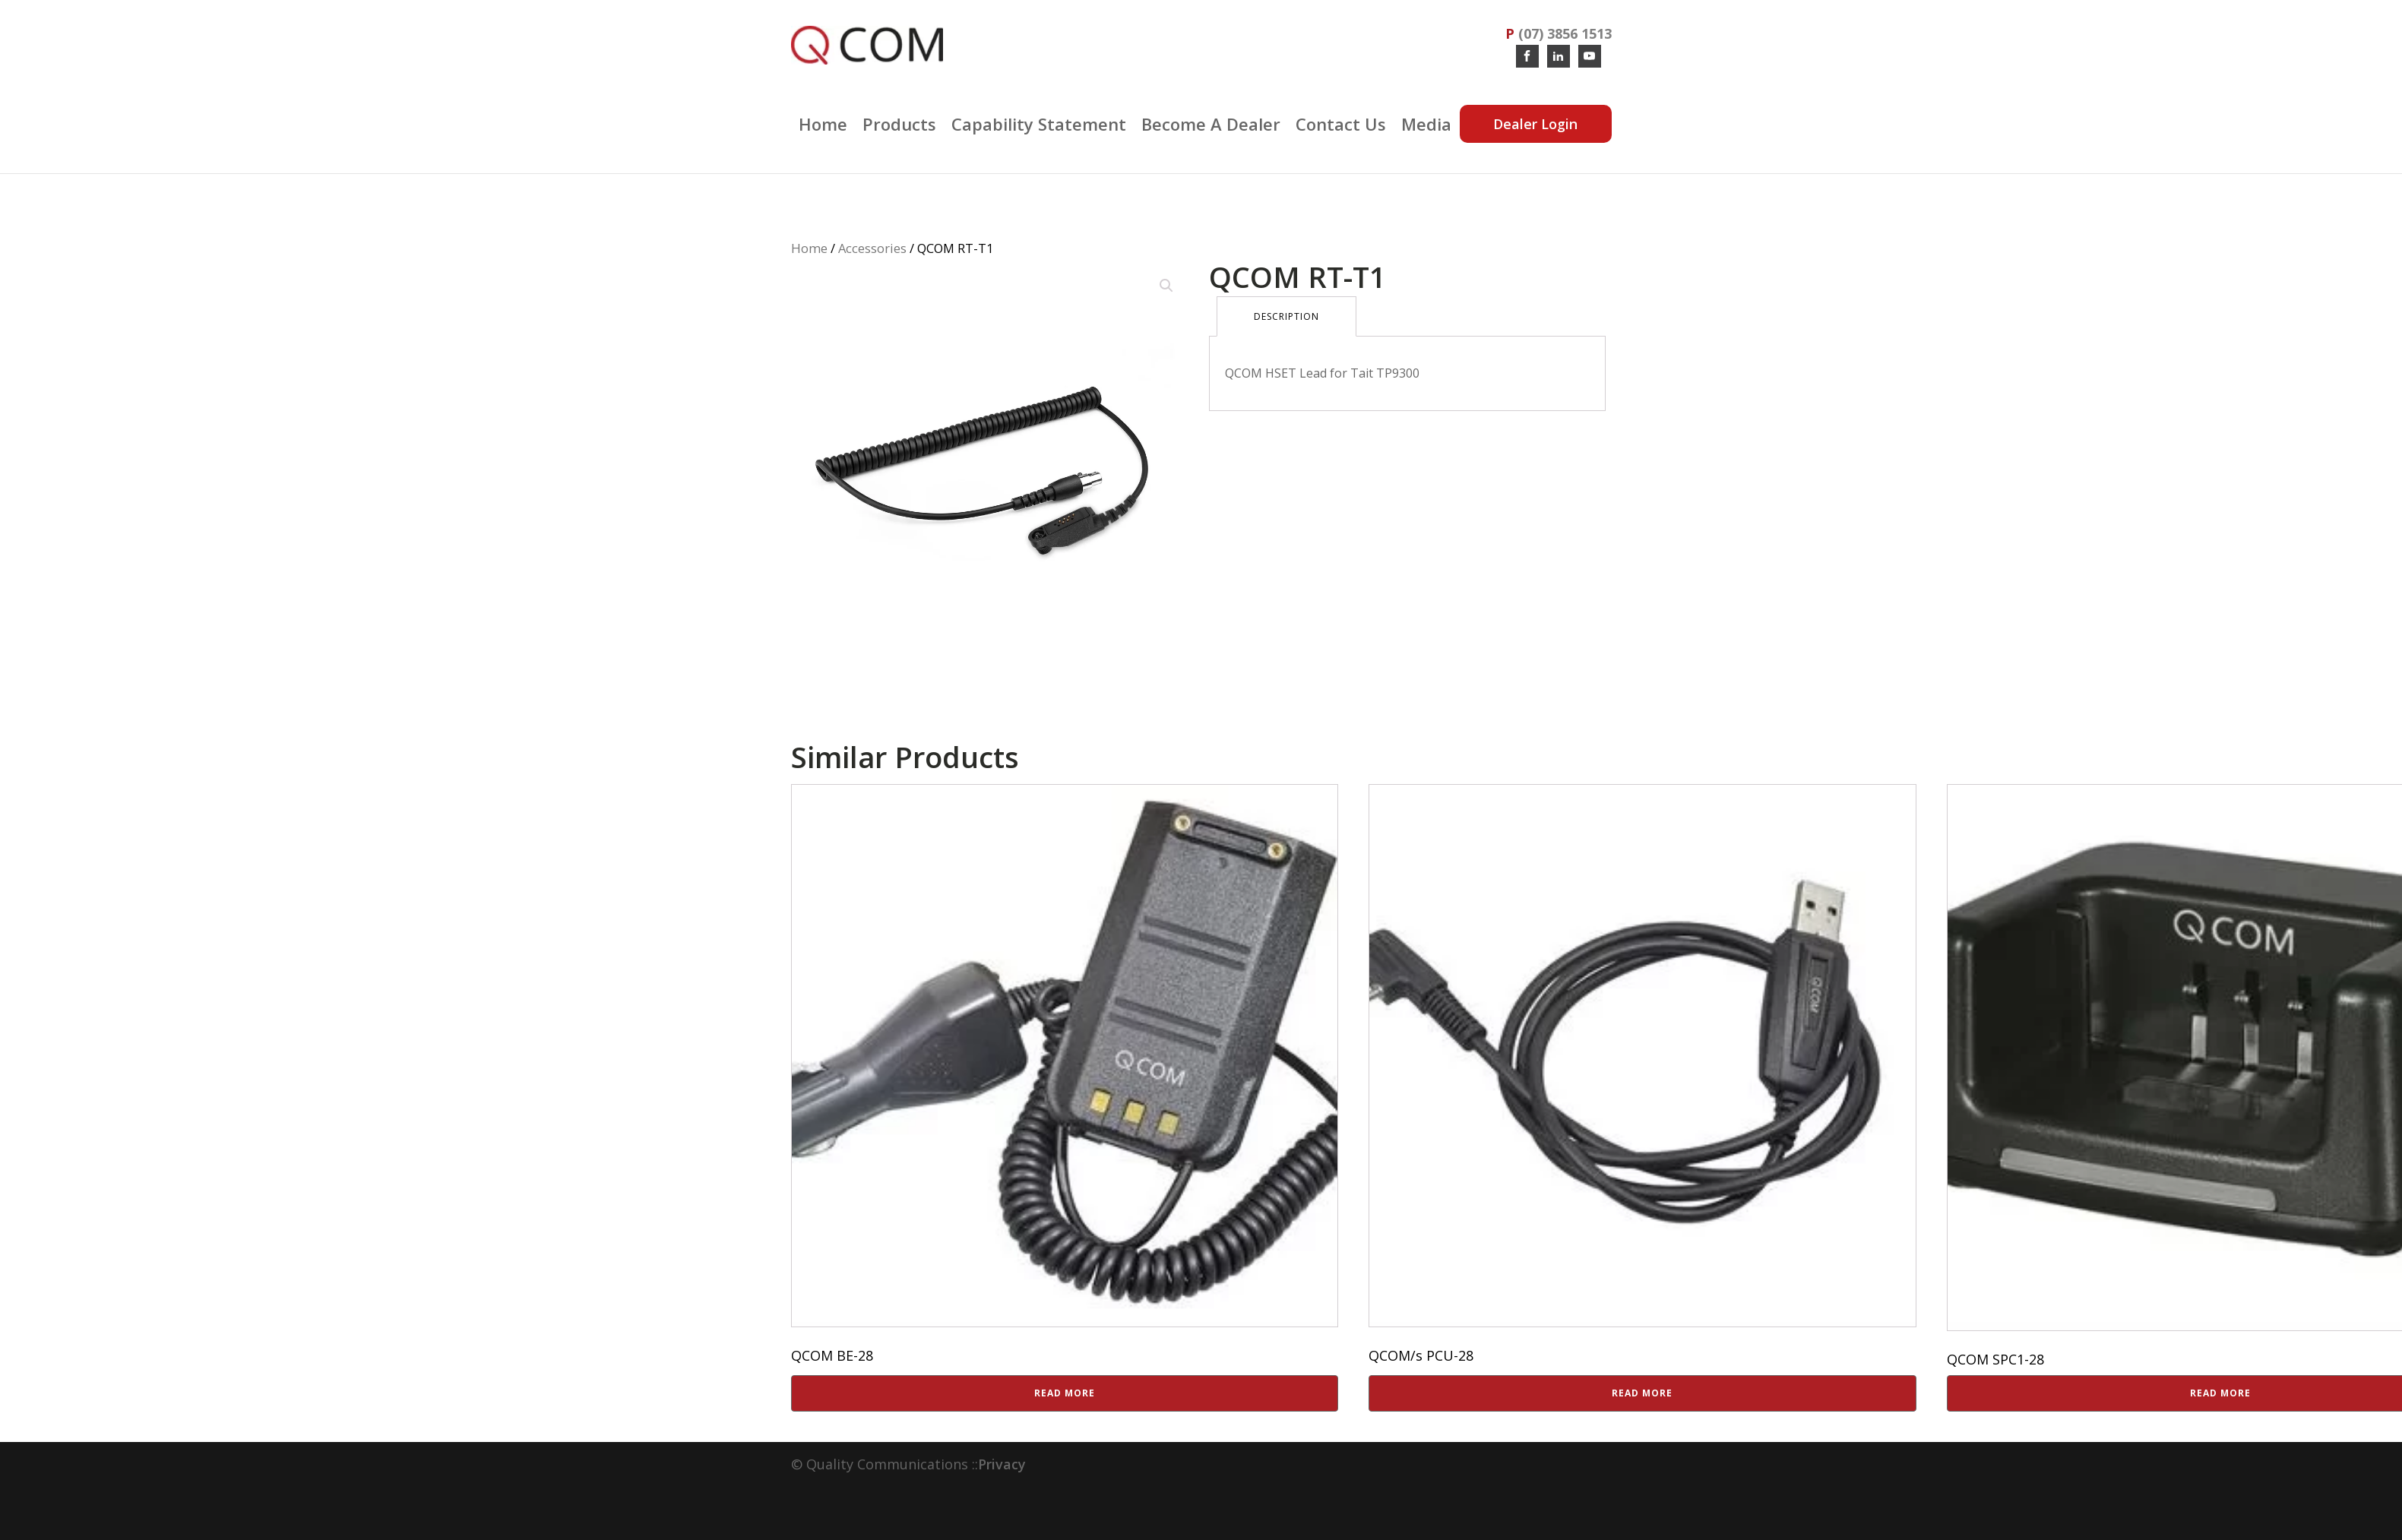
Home (823, 123)
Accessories (872, 248)
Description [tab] (1286, 316)
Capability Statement (1038, 123)
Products (899, 123)
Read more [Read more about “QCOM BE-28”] (1064, 1393)
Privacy (1002, 1464)
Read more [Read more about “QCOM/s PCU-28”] (1642, 1393)
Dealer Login (1535, 124)
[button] (1166, 285)
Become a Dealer (1210, 123)
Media (1426, 123)
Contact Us (1341, 123)
